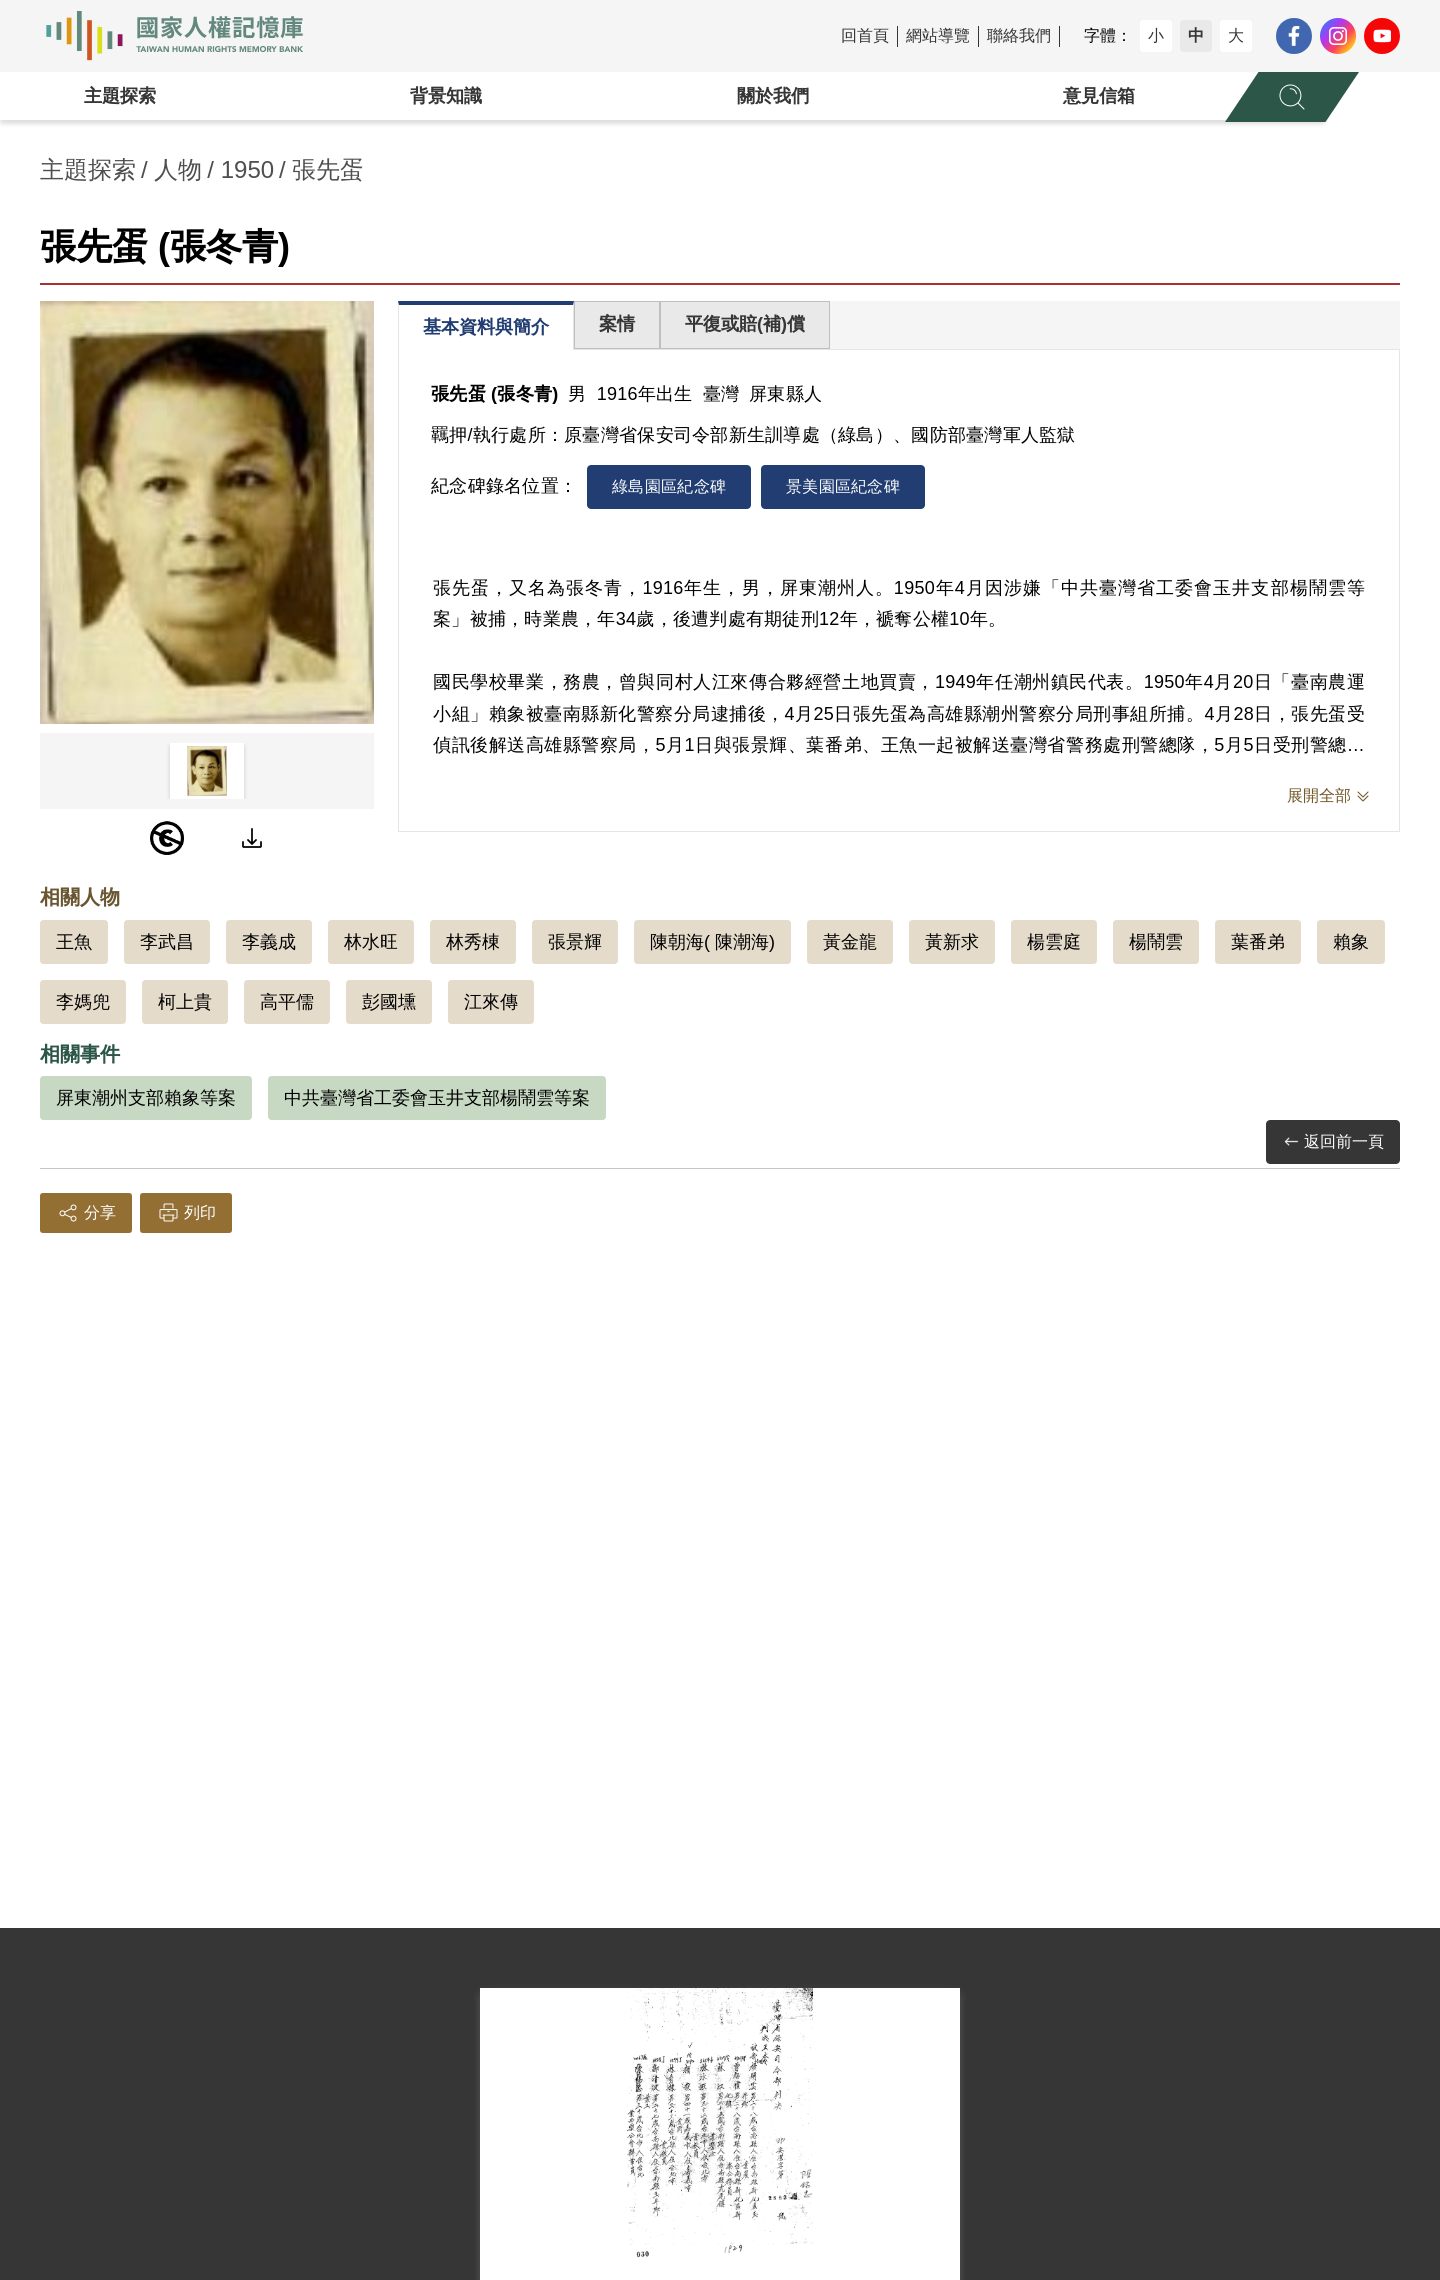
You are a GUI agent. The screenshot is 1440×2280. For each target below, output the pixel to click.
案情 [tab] (617, 324)
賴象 (1351, 942)
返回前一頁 (1333, 1142)
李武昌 (167, 942)
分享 (86, 1213)
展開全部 (1319, 795)
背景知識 (446, 96)
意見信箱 (1099, 96)
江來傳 (491, 1002)
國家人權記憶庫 (186, 36)
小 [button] (1156, 35)
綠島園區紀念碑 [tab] (669, 486)
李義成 (269, 942)
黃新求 (952, 942)
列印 (186, 1213)
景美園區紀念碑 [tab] (843, 486)
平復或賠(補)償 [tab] (745, 324)
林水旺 (371, 942)
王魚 (74, 942)
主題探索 (120, 96)
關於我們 (773, 96)
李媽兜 (83, 1002)
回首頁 (865, 35)
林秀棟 (473, 942)
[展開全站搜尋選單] (1292, 97)
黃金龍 (850, 942)
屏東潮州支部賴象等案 (146, 1098)
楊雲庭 (1054, 942)
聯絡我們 (1019, 35)
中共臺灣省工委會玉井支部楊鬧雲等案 (437, 1098)
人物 (178, 169)
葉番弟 (1258, 942)
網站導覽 (938, 35)
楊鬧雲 (1156, 942)
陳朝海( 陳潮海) (712, 942)
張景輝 (575, 942)
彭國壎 (389, 1002)
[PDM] (167, 838)
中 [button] (1196, 35)
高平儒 (287, 1002)
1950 (247, 169)
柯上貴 (185, 1002)
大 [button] (1236, 35)
